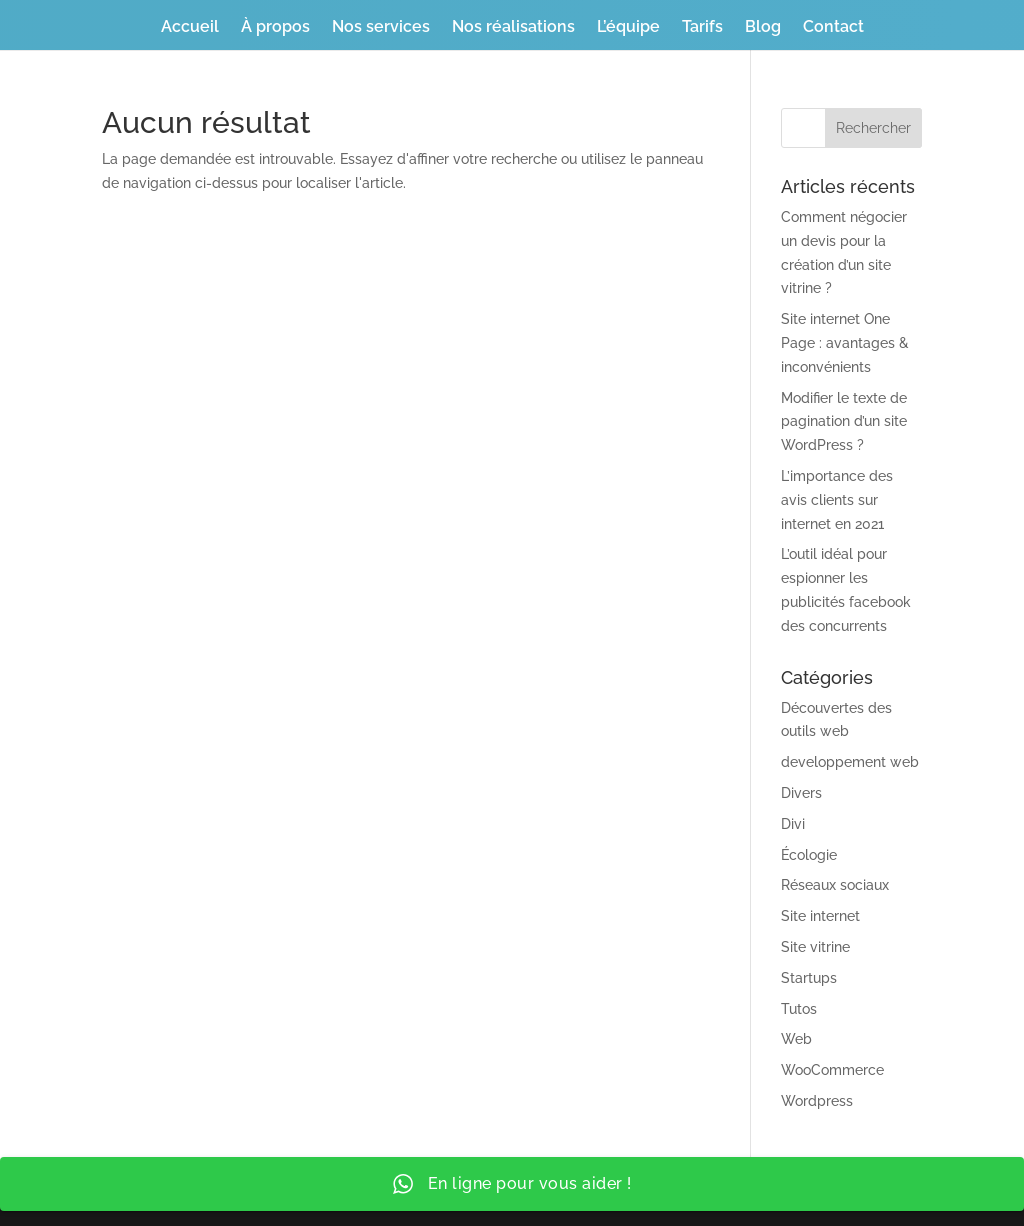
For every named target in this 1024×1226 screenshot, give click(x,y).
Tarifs (702, 28)
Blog (763, 28)
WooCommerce (832, 1070)
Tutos (799, 1009)
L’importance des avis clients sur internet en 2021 (837, 500)
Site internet (820, 916)
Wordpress (817, 1101)
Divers (801, 793)
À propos (275, 28)
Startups (809, 978)
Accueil (190, 28)
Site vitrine (815, 947)
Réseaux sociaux (835, 885)
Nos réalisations (513, 28)
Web (796, 1039)
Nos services (381, 28)
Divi (793, 824)
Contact (833, 28)
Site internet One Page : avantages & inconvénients (845, 343)
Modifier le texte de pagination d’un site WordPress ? (844, 422)
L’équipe (628, 28)
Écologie (809, 855)
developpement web (850, 762)
